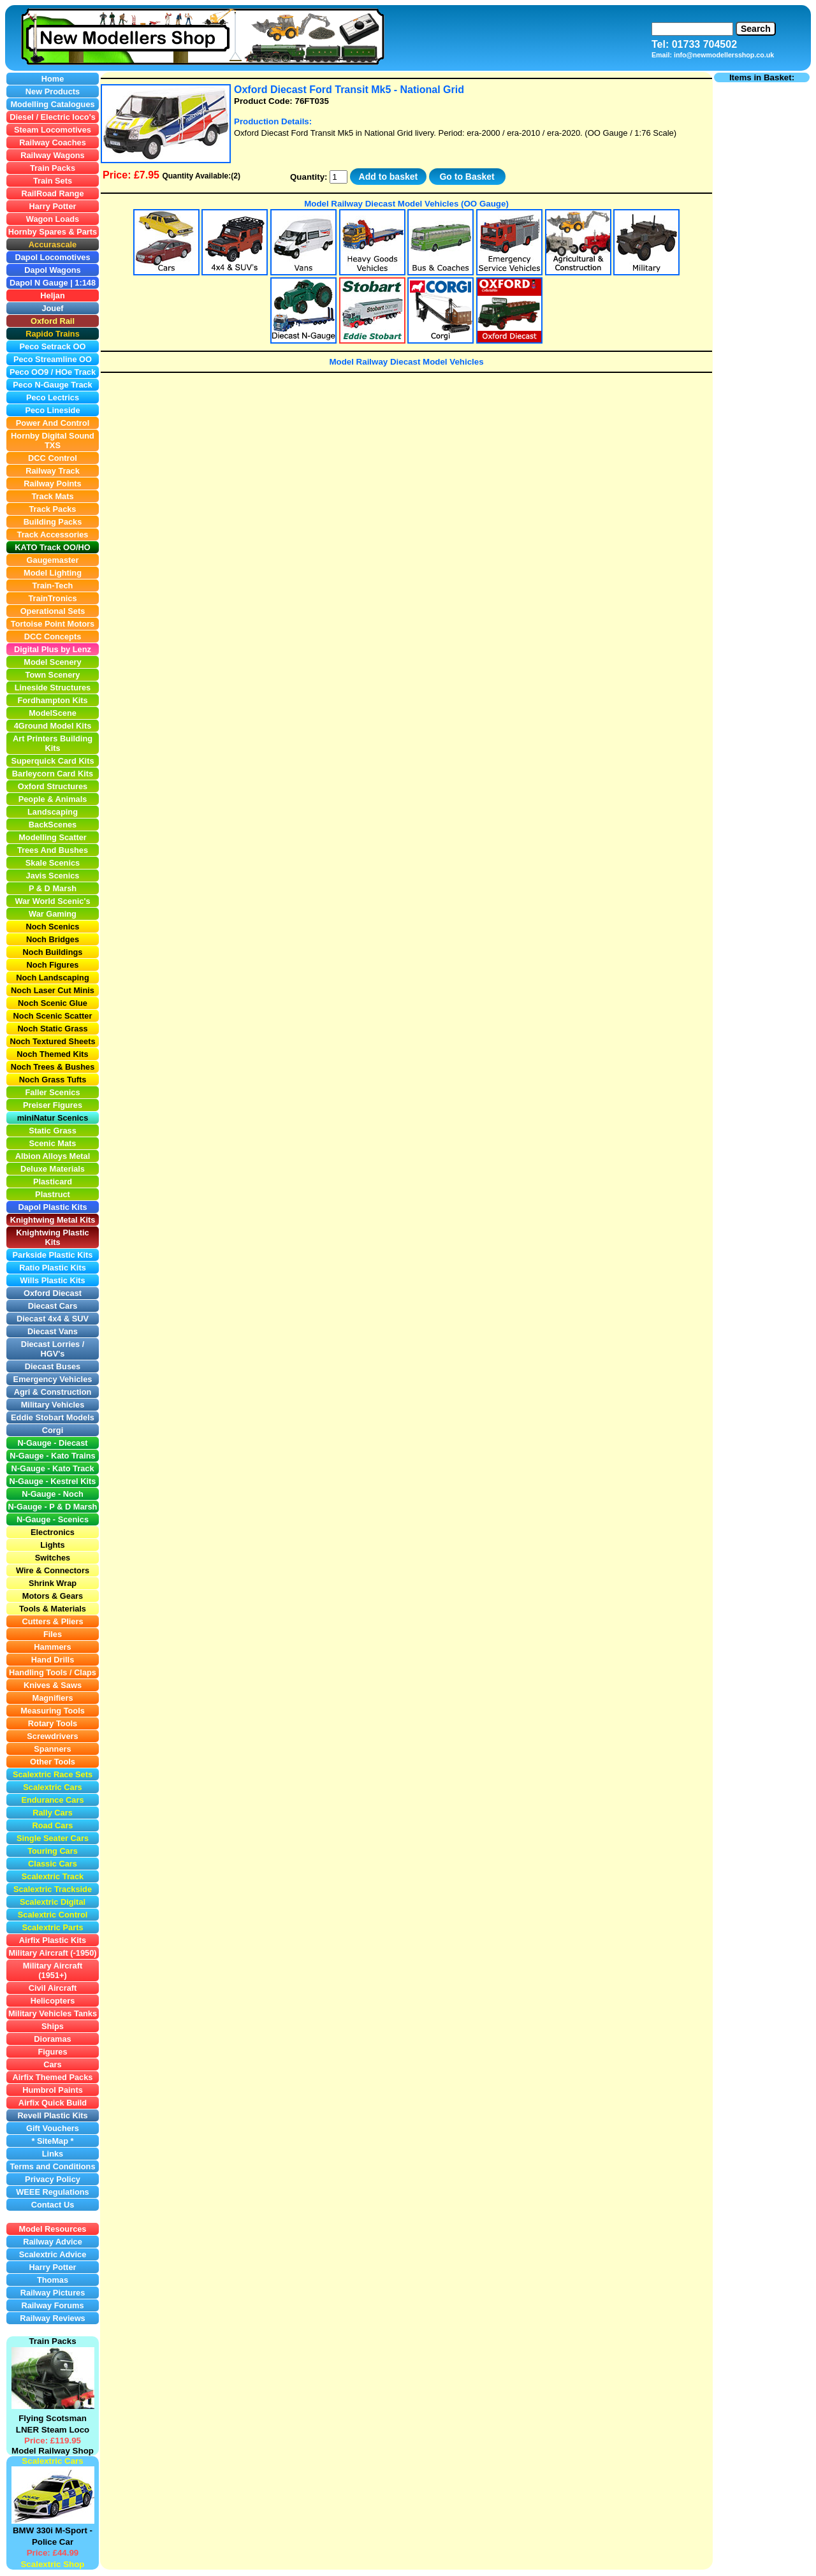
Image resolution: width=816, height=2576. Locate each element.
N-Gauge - (29, 1506)
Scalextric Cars (52, 2461)
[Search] (692, 29)
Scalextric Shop (52, 2564)
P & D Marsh (73, 1506)
